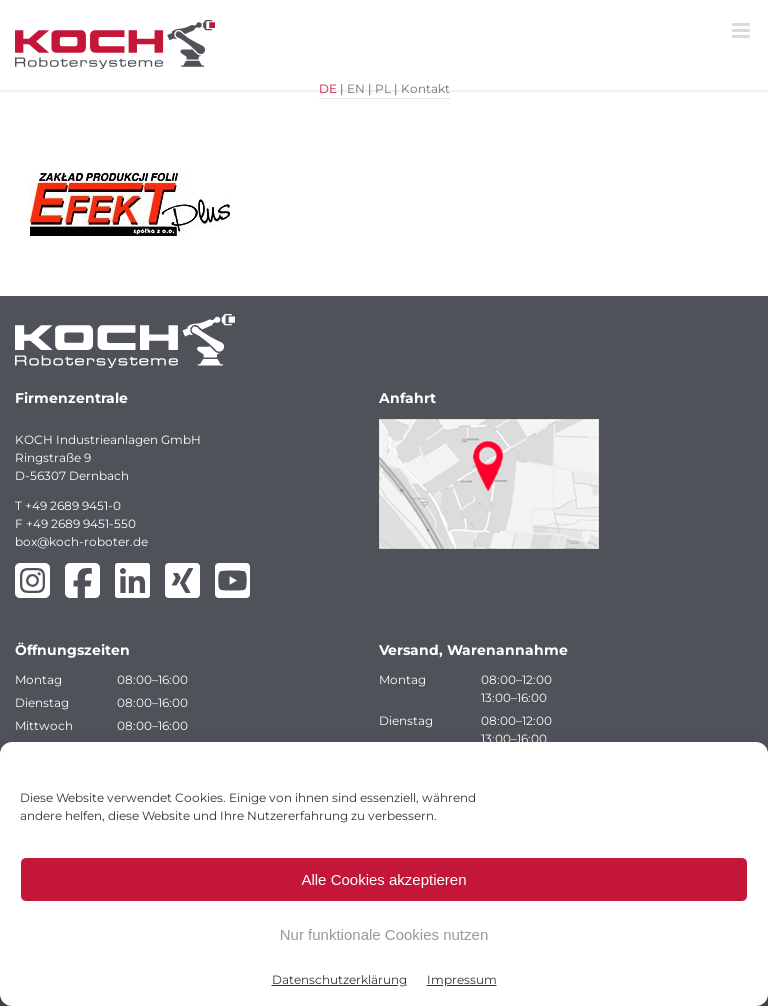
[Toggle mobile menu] (742, 30)
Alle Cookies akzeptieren (383, 879)
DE (328, 88)
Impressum (462, 979)
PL (383, 88)
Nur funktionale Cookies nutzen (384, 934)
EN (356, 88)
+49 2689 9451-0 (73, 505)
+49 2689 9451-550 (81, 523)
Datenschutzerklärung (339, 979)
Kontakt (425, 88)
